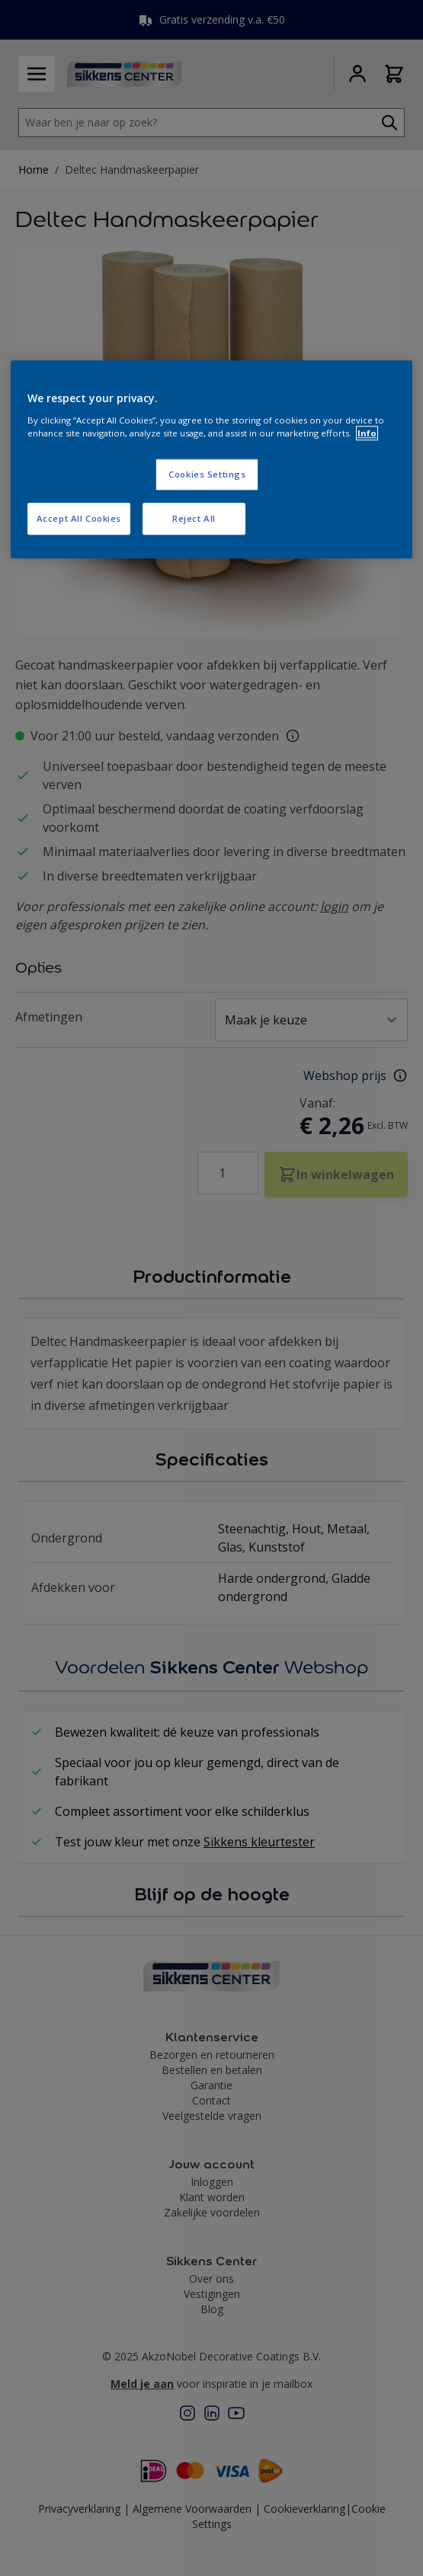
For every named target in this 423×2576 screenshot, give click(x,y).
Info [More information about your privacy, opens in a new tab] (367, 433)
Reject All (194, 518)
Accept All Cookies (79, 518)
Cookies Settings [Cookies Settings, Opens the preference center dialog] (206, 474)
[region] (211, 460)
